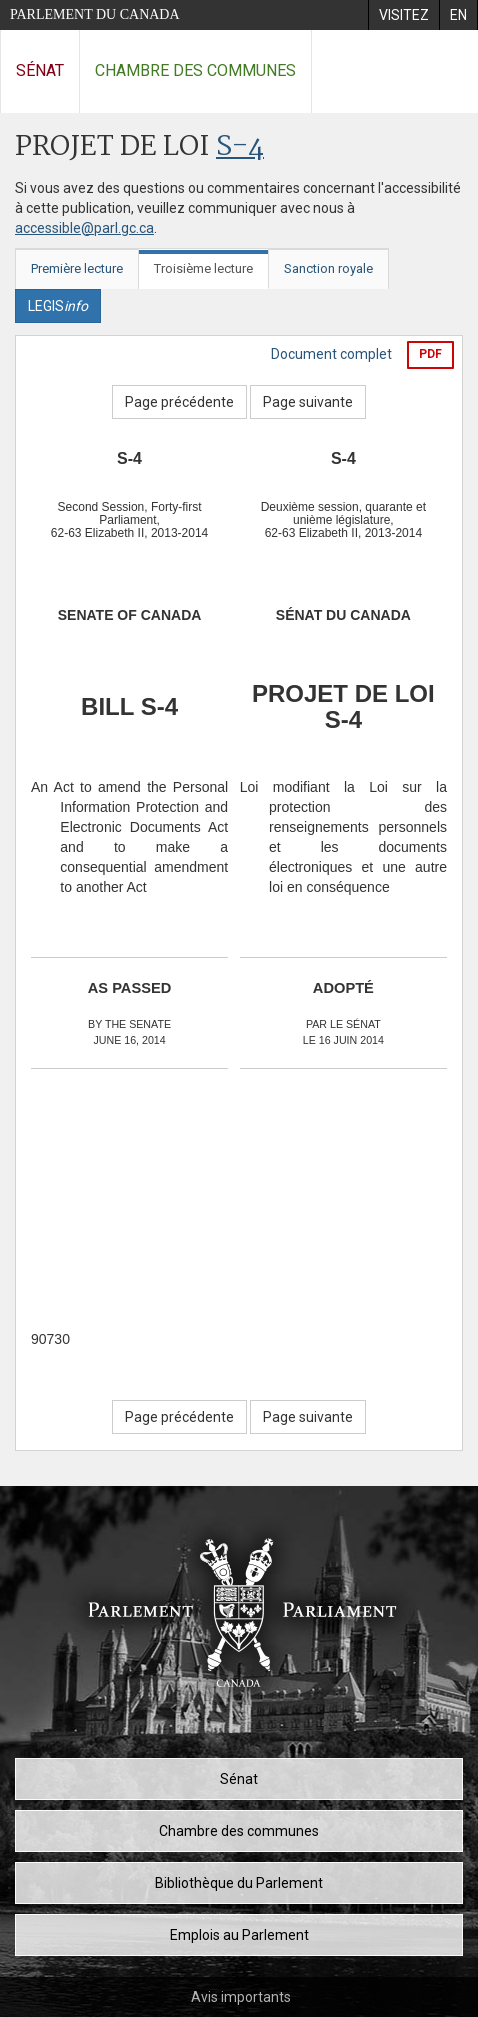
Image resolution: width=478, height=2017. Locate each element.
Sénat (40, 70)
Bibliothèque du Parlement (239, 1883)
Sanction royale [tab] (328, 268)
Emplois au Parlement (239, 1935)
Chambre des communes (195, 70)
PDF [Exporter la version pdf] (430, 354)
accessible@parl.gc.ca (84, 228)
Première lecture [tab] (77, 268)
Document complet (331, 354)
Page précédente (179, 402)
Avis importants (241, 1997)
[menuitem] (403, 15)
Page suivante (308, 402)
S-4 (240, 147)
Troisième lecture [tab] (203, 268)
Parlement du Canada (95, 14)
